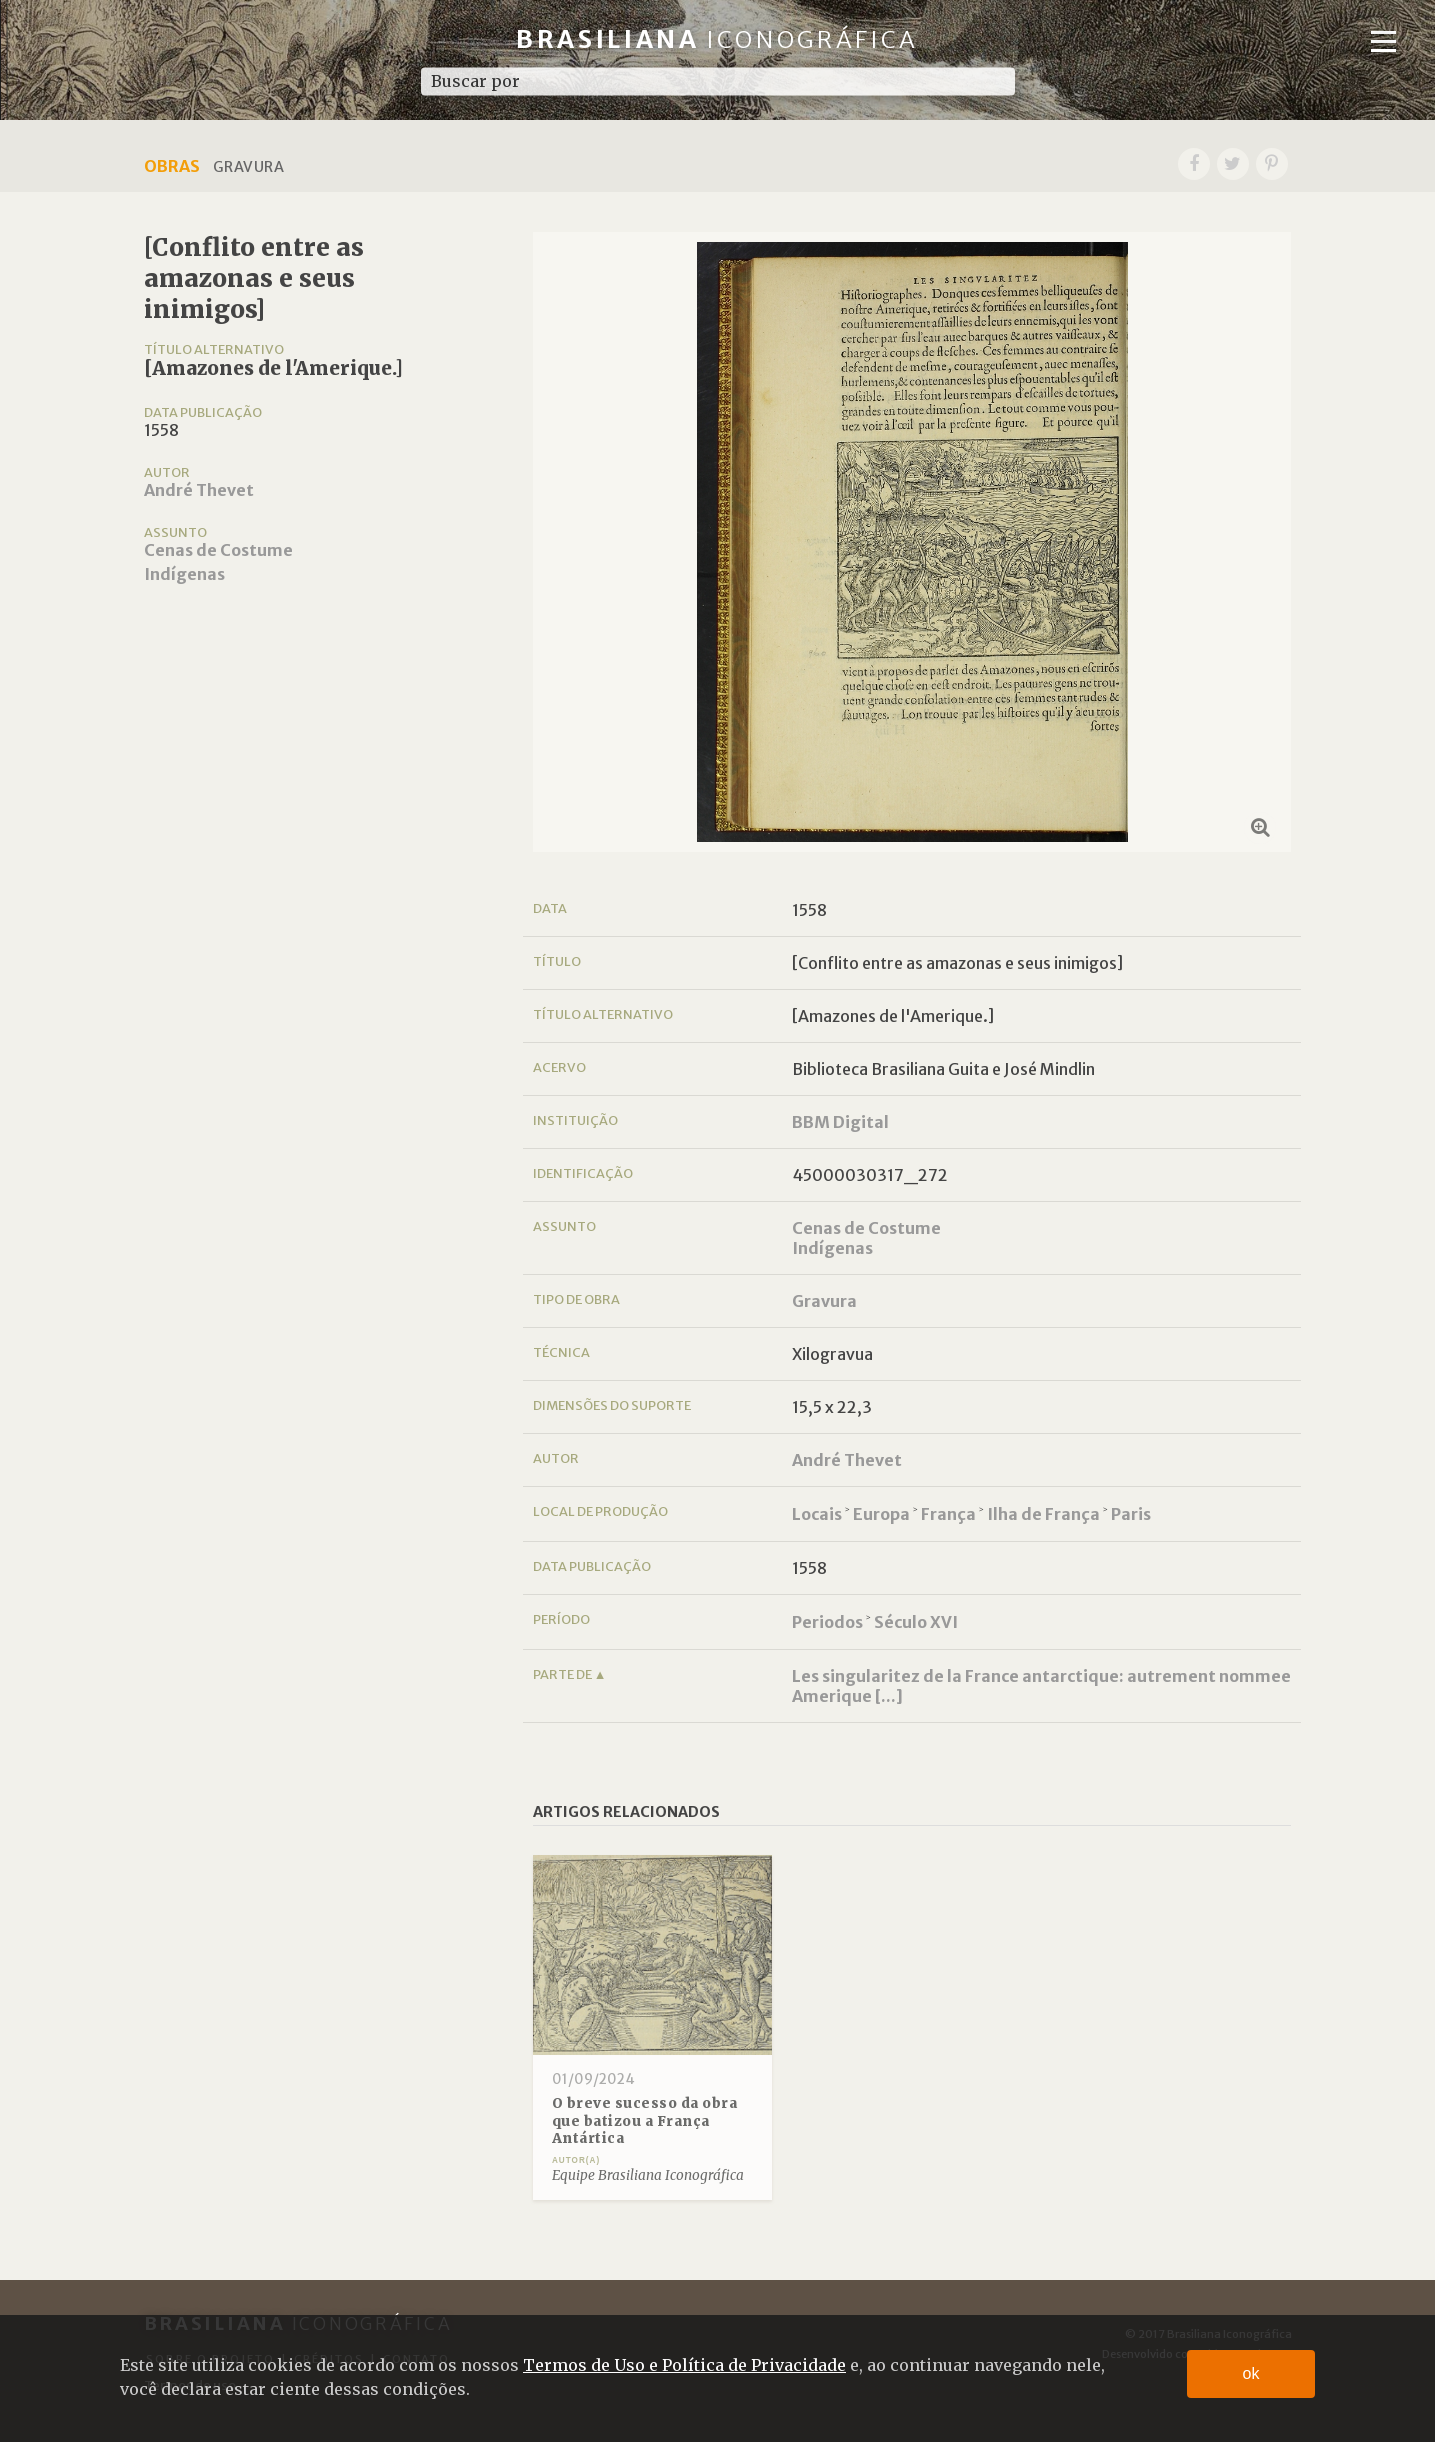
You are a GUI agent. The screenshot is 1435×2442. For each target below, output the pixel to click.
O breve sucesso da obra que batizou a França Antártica (645, 2121)
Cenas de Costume (218, 550)
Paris (1131, 1514)
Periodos (827, 1622)
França (948, 1514)
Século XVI (916, 1622)
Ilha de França (1043, 1514)
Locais (817, 1514)
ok (1251, 2373)
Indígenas (184, 574)
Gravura (824, 1301)
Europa (881, 1514)
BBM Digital (840, 1122)
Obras (172, 166)
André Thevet (199, 490)
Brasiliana (717, 39)
